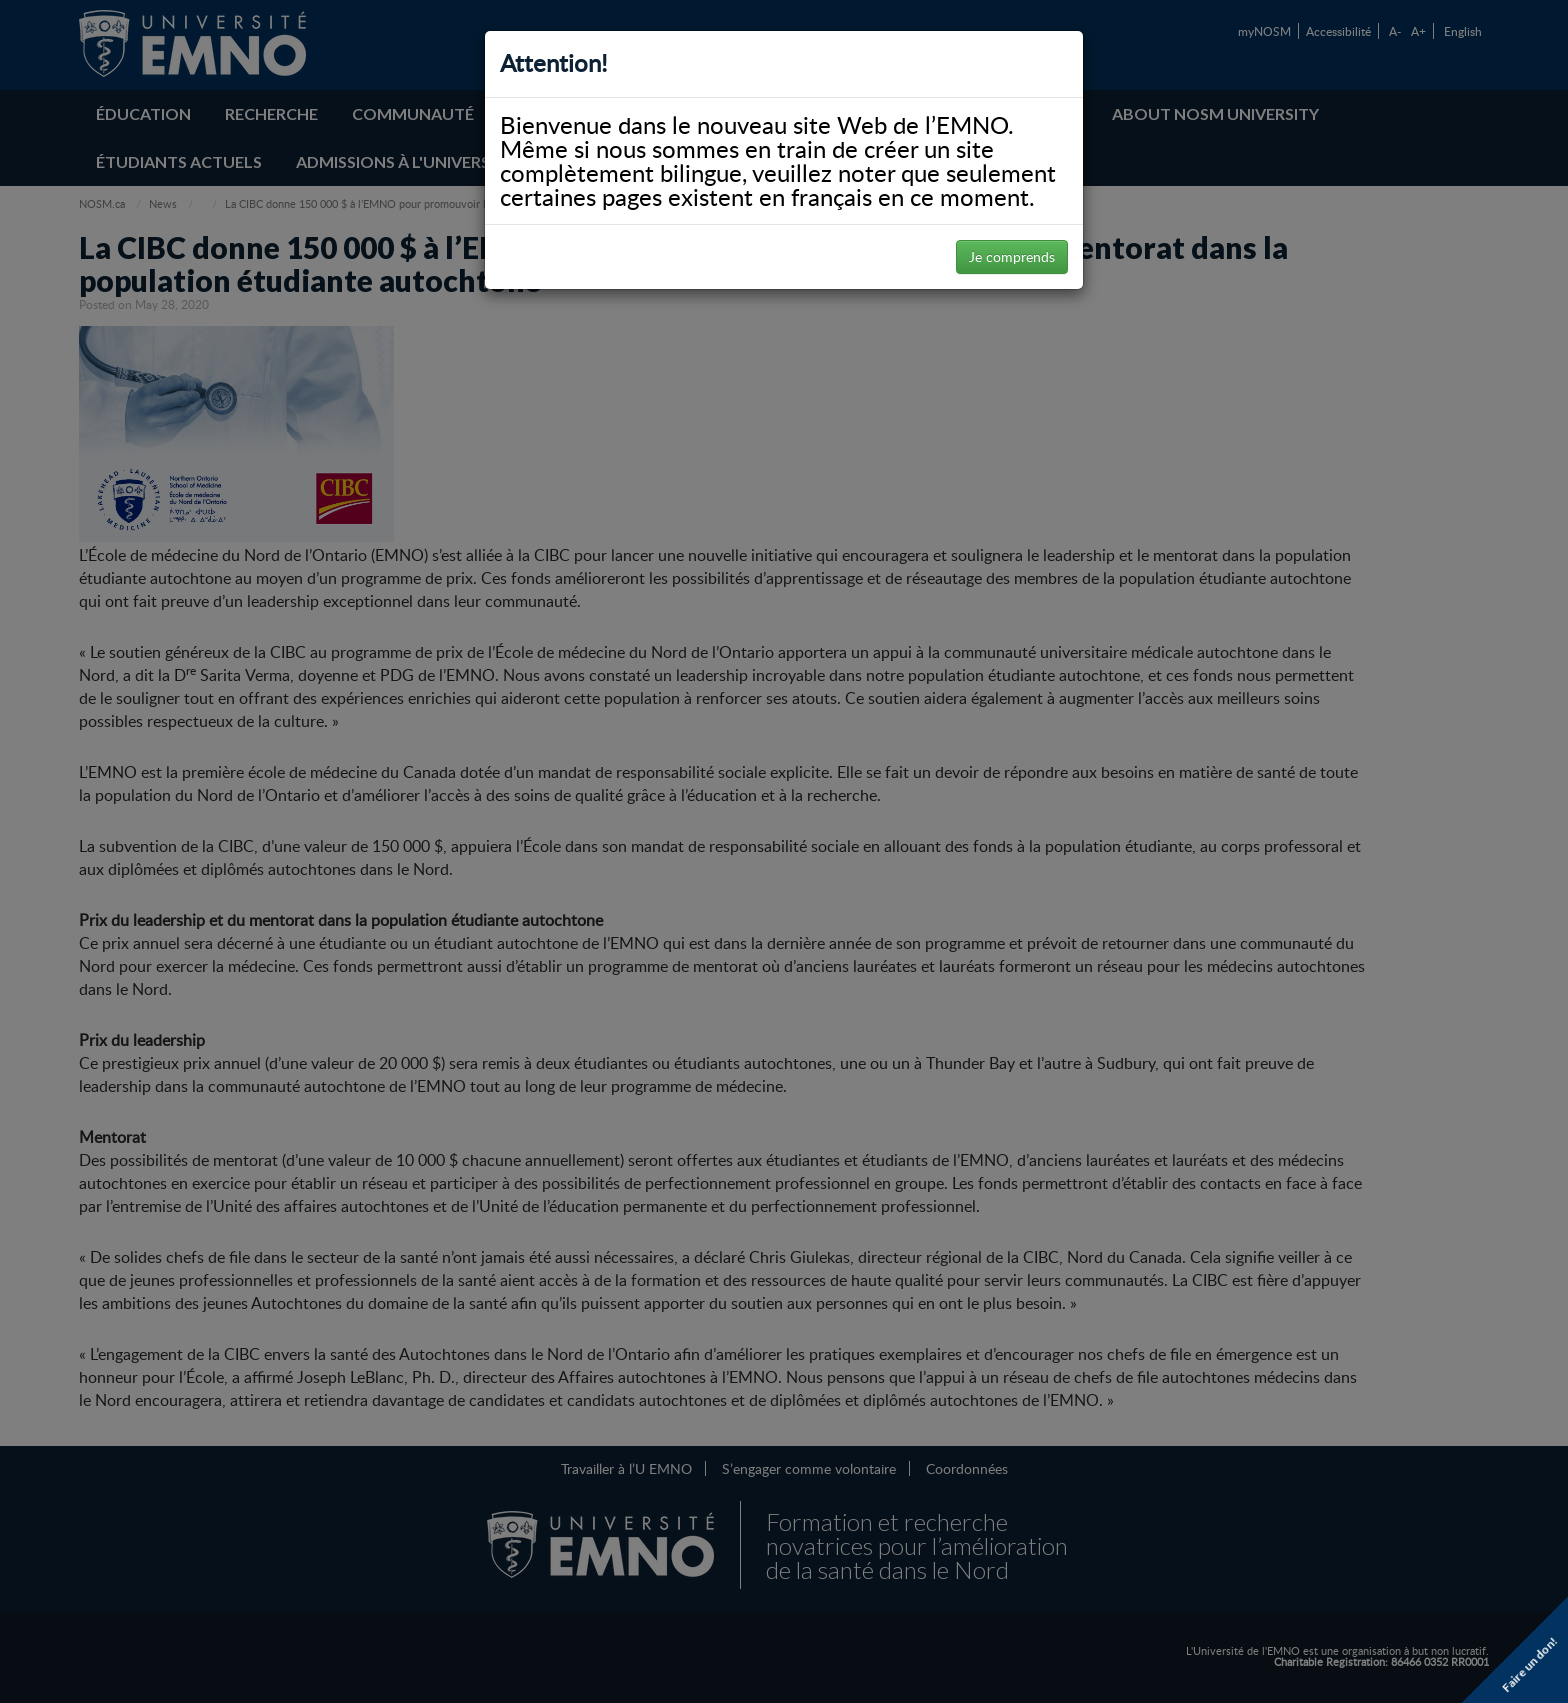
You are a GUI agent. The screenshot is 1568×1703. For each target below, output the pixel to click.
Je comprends (1012, 256)
